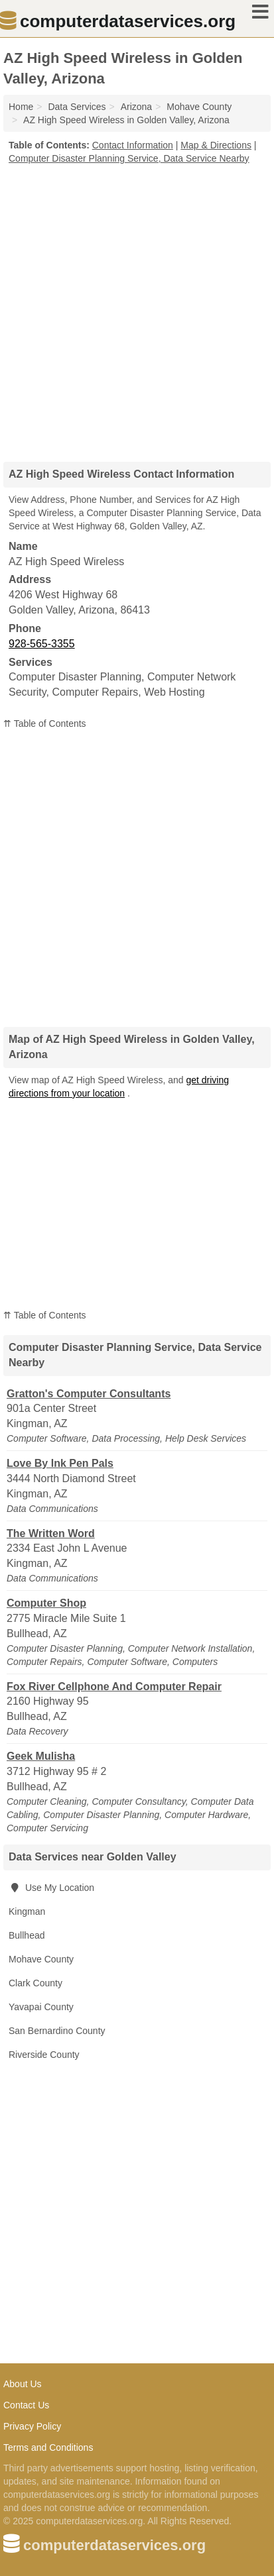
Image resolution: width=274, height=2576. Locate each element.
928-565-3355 (42, 643)
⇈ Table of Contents (44, 723)
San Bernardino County (57, 2030)
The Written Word (51, 1533)
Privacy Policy (32, 2426)
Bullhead (27, 1935)
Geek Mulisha (41, 1756)
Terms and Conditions (48, 2447)
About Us (22, 2384)
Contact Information (132, 145)
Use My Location (51, 1887)
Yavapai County (41, 2007)
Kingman (27, 1911)
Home (21, 106)
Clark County (35, 1983)
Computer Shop (46, 1603)
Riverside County (44, 2054)
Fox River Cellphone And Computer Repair (114, 1686)
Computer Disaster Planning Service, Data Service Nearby (129, 158)
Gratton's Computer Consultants (89, 1393)
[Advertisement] (137, 308)
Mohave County (41, 1959)
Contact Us (26, 2405)
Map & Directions (215, 145)
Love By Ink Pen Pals (60, 1463)
